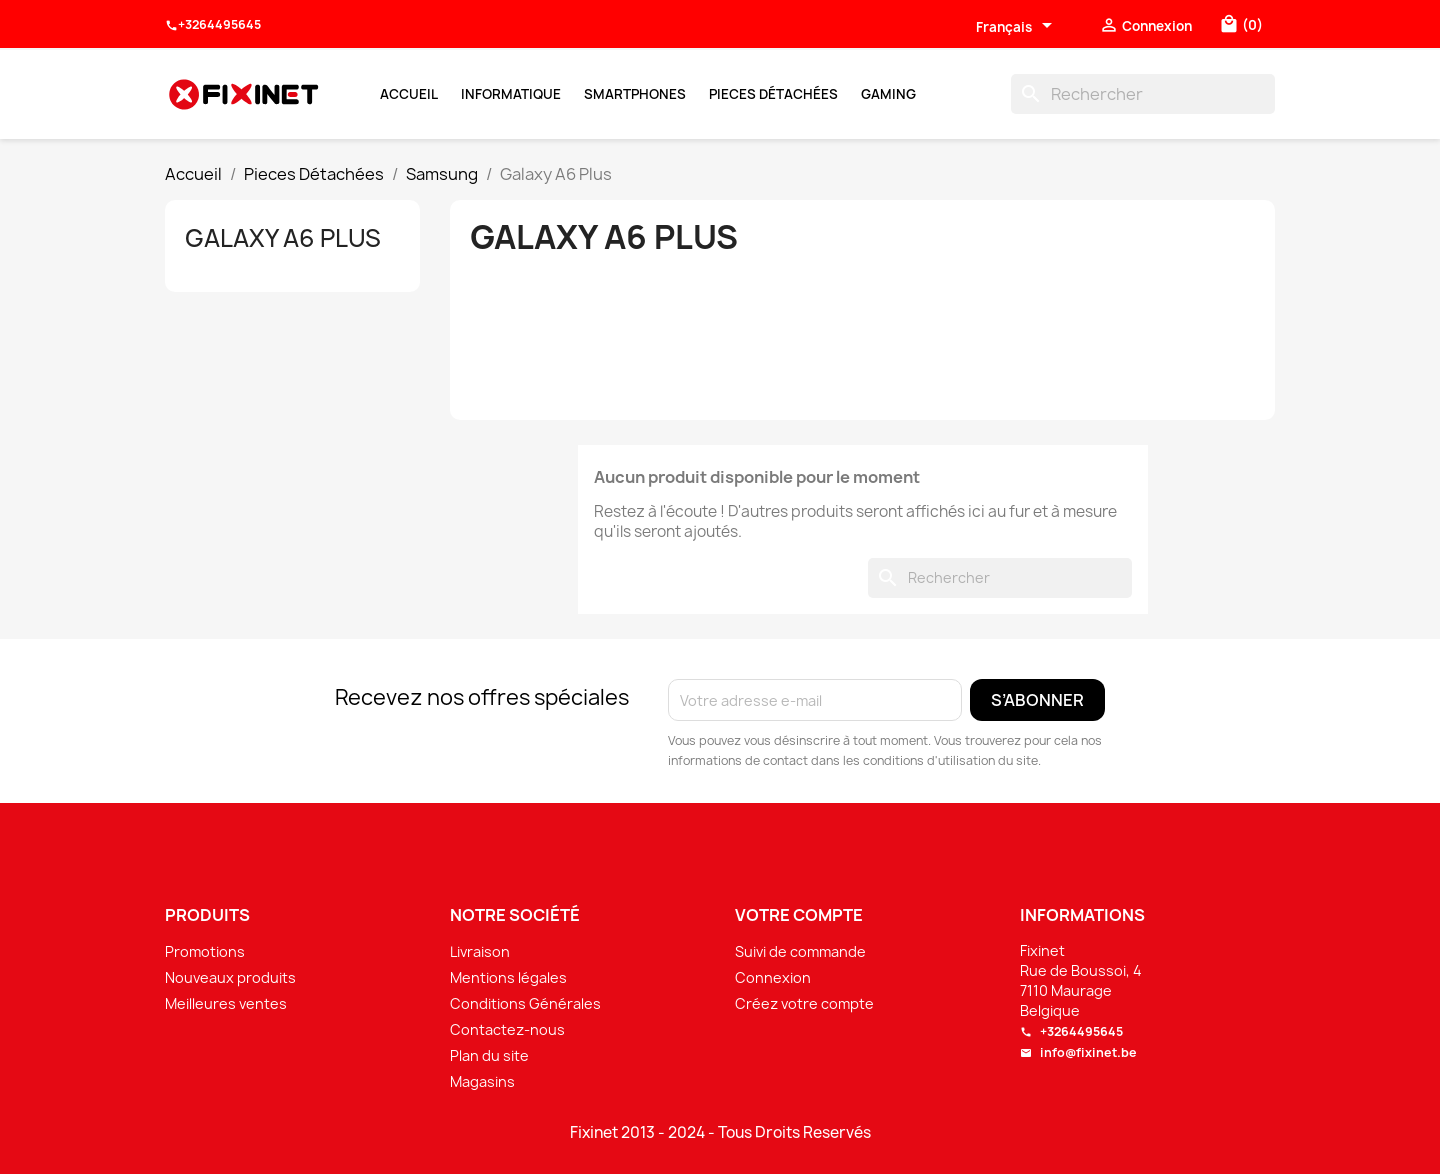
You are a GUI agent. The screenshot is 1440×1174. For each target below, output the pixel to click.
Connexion (773, 977)
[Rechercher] (1143, 94)
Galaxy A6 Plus (283, 238)
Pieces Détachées (773, 94)
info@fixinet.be (1078, 1052)
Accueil (409, 94)
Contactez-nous (507, 1029)
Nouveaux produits (230, 977)
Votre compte (799, 915)
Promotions (205, 951)
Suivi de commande (800, 951)
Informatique (511, 94)
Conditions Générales (525, 1003)
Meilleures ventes (226, 1003)
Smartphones (635, 94)
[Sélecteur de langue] (1017, 27)
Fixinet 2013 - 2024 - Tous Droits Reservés (720, 1133)
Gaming (888, 94)
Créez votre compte (804, 1003)
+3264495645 (213, 25)
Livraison (480, 951)
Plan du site (489, 1055)
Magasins (482, 1081)
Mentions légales (508, 977)
